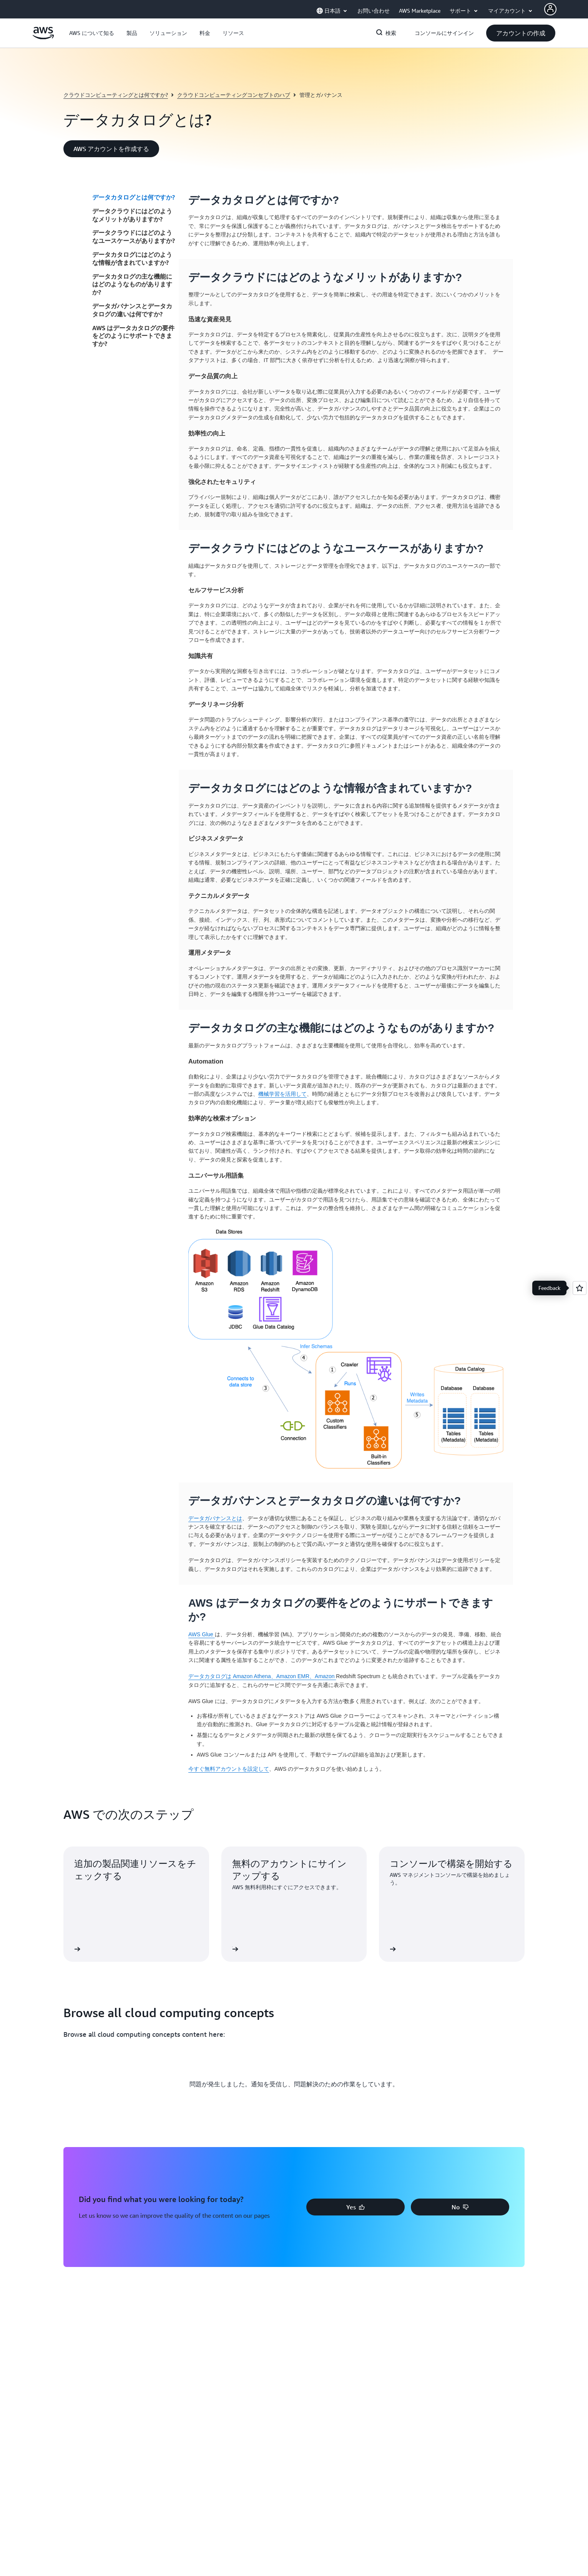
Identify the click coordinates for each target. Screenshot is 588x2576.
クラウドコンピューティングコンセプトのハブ (233, 94)
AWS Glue (201, 1634)
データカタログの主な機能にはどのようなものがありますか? (132, 284)
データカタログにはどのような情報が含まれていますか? (132, 258)
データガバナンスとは (215, 1518)
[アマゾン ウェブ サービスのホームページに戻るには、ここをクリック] (43, 37)
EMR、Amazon (316, 1676)
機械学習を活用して (282, 1094)
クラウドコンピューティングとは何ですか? (115, 94)
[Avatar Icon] (550, 9)
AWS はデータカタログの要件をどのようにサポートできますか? (133, 336)
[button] (91, 33)
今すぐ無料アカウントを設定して (228, 1769)
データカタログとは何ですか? (133, 197)
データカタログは (210, 1676)
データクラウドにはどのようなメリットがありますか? (132, 215)
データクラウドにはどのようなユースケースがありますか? (133, 236)
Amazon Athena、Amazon (265, 1676)
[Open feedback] (579, 1288)
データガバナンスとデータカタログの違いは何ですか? (132, 310)
